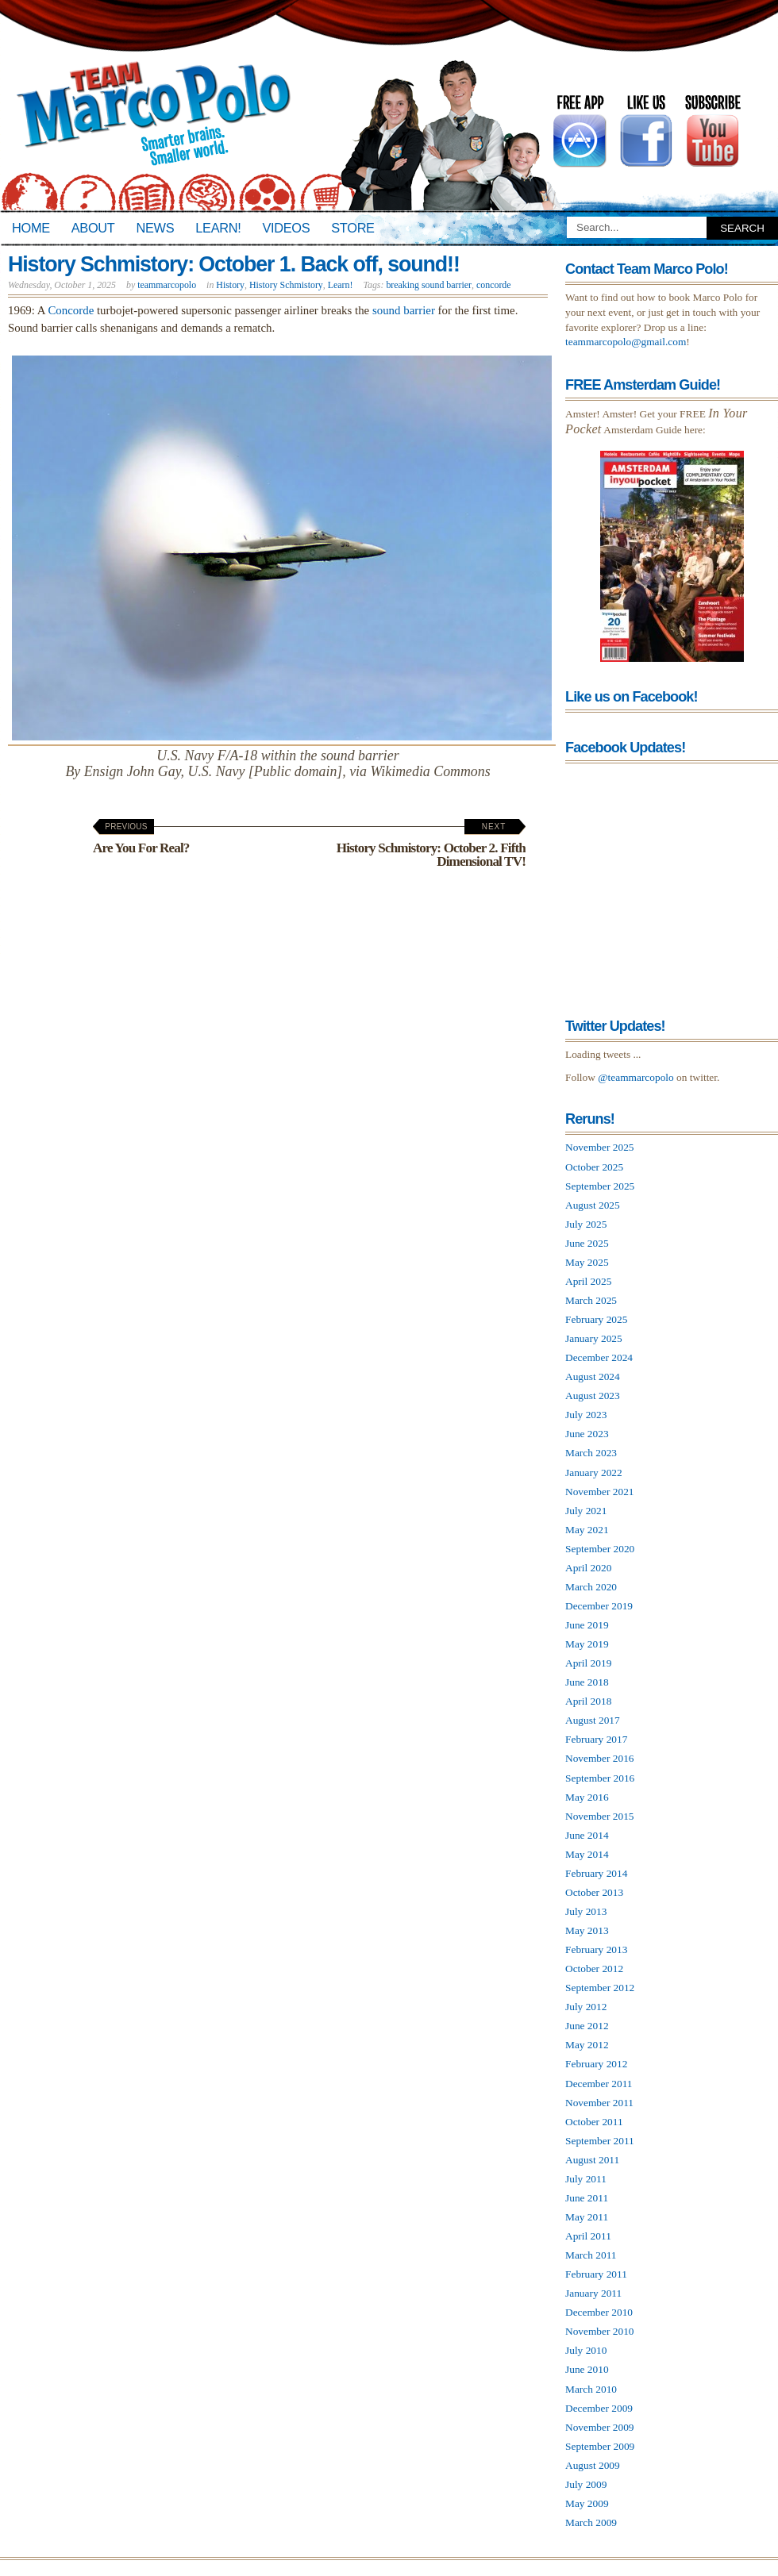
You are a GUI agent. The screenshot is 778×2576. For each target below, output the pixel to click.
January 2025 (593, 1338)
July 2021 (586, 1511)
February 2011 (596, 2274)
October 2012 (594, 1968)
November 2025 (599, 1147)
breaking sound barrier (429, 284)
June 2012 (587, 2026)
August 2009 (592, 2465)
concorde (493, 284)
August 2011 (592, 2160)
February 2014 (596, 1873)
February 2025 (596, 1319)
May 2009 (587, 2503)
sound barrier (403, 310)
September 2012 (599, 1988)
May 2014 (587, 1854)
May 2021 (587, 1530)
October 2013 (594, 1892)
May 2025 (587, 1262)
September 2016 (599, 1778)
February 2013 (596, 1949)
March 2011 (591, 2255)
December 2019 (599, 1606)
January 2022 (593, 1472)
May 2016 (587, 1797)
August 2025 (592, 1205)
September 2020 (599, 1549)
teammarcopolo (166, 284)
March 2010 (591, 2389)
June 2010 (587, 2369)
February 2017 (596, 1739)
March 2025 (591, 1300)
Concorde (71, 310)
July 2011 (586, 2179)
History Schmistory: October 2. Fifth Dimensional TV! (431, 845)
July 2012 (586, 2007)
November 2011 (599, 2103)
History (230, 284)
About (93, 228)
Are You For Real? (141, 838)
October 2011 (594, 2122)
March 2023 (591, 1453)
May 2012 (587, 2045)
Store (352, 228)
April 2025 (588, 1281)
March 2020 (591, 1587)
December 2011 (599, 2084)
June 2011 (586, 2198)
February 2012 (596, 2064)
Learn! (218, 228)
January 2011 (593, 2293)
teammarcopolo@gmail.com (625, 342)
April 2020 (588, 1568)
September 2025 (599, 1186)
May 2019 (587, 1644)
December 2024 (599, 1357)
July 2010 (586, 2350)
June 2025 (587, 1243)
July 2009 (586, 2484)
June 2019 (587, 1625)
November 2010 (599, 2331)
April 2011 (588, 2236)
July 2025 (586, 1224)
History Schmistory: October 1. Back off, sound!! (234, 264)
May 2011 (586, 2217)
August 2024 (592, 1376)
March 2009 (591, 2522)
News (156, 228)
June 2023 (587, 1434)
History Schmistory (286, 284)
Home (31, 228)
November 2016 (599, 1758)
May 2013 (587, 1930)
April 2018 (588, 1701)
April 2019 (588, 1663)
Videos (286, 228)
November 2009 (599, 2427)
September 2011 (599, 2141)
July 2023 (586, 1415)
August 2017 (592, 1720)
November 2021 (599, 1492)
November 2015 (599, 1816)
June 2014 (587, 1835)
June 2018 (587, 1682)
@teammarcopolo (636, 1077)
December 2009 (599, 2408)
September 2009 (599, 2446)
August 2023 (592, 1395)
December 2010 (599, 2312)
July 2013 (586, 1911)
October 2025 (594, 1167)
